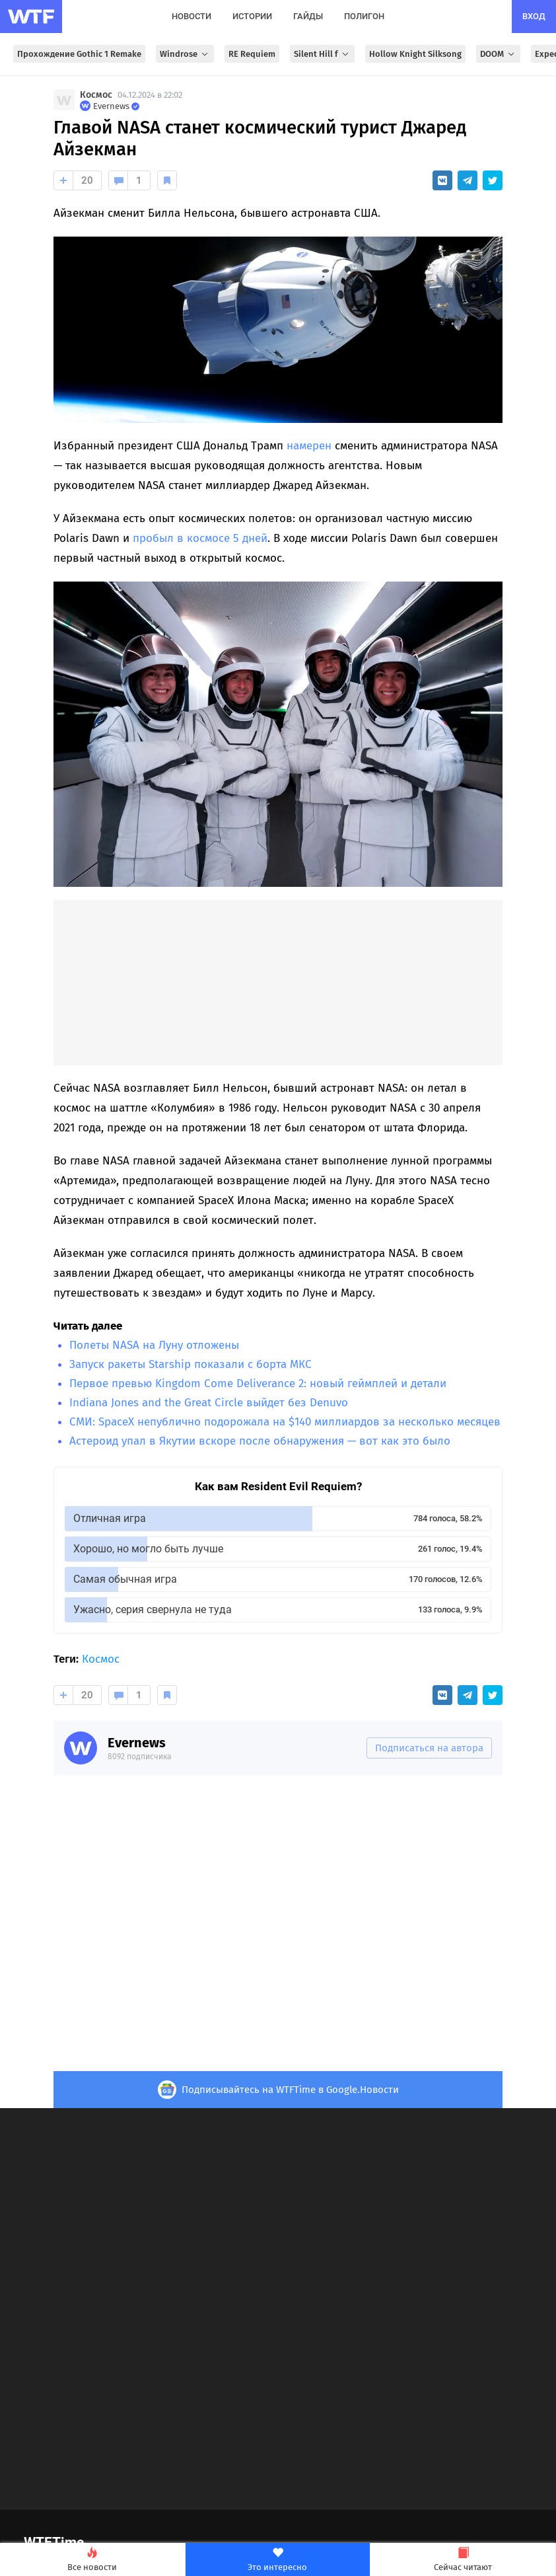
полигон (364, 16)
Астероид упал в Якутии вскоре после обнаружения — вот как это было (259, 1441)
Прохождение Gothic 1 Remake (79, 54)
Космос (96, 94)
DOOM (498, 54)
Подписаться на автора (429, 1748)
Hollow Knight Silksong (415, 54)
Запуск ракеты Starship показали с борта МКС (190, 1364)
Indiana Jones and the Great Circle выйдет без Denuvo (208, 1403)
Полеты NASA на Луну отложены (154, 1345)
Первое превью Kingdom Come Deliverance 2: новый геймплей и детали (257, 1383)
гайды (308, 16)
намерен (309, 446)
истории (252, 16)
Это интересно (278, 2560)
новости (191, 16)
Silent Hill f (322, 54)
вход (533, 16)
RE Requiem (251, 54)
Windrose (185, 54)
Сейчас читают (462, 2560)
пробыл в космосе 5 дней (200, 538)
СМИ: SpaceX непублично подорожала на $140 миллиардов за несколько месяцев (285, 1422)
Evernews (137, 1743)
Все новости (92, 2560)
